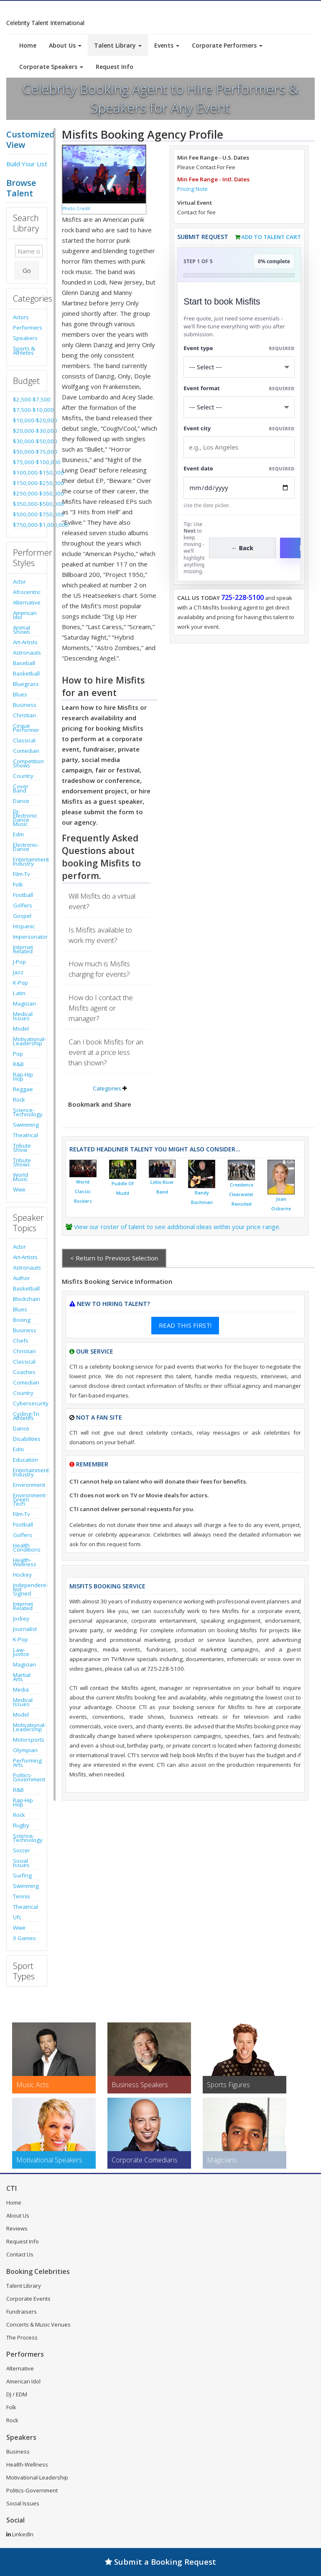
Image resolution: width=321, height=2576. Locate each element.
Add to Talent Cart (271, 237)
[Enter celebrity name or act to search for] (29, 251)
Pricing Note (192, 189)
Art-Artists (25, 642)
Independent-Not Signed (27, 1589)
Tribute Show (22, 1147)
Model (21, 1028)
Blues (20, 694)
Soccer (21, 1850)
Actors (21, 317)
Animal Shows (21, 629)
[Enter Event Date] (239, 488)
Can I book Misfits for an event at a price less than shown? (106, 1052)
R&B (18, 1064)
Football (23, 895)
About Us (65, 45)
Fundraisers (21, 2311)
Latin (19, 993)
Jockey (21, 1618)
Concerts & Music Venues (38, 2324)
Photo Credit (76, 208)
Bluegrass (26, 684)
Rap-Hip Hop (23, 1076)
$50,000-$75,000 (27, 452)
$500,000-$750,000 (27, 514)
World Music (20, 1177)
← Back (243, 548)
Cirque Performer (26, 728)
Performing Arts (27, 1762)
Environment (27, 1485)
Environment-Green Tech (27, 1499)
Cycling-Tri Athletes (26, 1416)
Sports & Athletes (24, 350)
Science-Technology (27, 1112)
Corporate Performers (227, 45)
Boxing (22, 1320)
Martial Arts (22, 1677)
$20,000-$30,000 (27, 431)
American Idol (25, 615)
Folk (18, 884)
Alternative (27, 602)
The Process (22, 2337)
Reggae (23, 1089)
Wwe (19, 1189)
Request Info (114, 67)
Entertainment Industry (27, 861)
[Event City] (239, 447)
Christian (24, 715)
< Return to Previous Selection (114, 1258)
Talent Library (118, 45)
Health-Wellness (24, 1562)
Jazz (18, 972)
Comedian (26, 751)
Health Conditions (27, 1547)
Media (21, 1689)
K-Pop (20, 983)
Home (27, 45)
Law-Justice (21, 1652)
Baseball (24, 663)
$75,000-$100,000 (27, 462)
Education (25, 1460)
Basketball (26, 673)
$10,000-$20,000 (27, 420)
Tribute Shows (22, 1162)
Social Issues (21, 1863)
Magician (24, 1003)
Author (21, 1278)
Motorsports (27, 1740)
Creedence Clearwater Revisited (241, 1194)
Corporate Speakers (51, 67)
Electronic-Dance (26, 847)
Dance (21, 801)
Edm (18, 834)
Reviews (17, 2228)
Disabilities (27, 1439)
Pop (18, 1054)
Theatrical (25, 1135)
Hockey (22, 1575)
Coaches (24, 1372)
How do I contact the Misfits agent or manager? (101, 1008)
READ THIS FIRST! (185, 1325)
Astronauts (27, 652)
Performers (27, 327)
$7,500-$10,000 (27, 410)
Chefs (20, 1341)
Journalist (25, 1629)
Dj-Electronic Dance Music (25, 817)
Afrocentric (27, 592)
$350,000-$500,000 (27, 504)
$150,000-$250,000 (27, 483)
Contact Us (19, 2254)
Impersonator (27, 937)
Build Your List (26, 164)
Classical (24, 740)
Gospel (22, 916)
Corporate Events (28, 2298)
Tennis (21, 1896)
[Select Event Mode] (239, 407)
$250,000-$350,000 (27, 493)
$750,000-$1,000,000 (27, 525)
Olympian (25, 1750)
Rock (19, 1099)
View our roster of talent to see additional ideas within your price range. (177, 1226)
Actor (19, 581)
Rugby (21, 1825)
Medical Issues (23, 1016)
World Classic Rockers (83, 1191)
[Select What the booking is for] (239, 367)
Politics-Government (27, 1777)
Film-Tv (21, 874)
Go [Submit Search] (27, 270)
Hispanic (24, 926)
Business (24, 705)
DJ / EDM (16, 2394)
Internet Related (23, 949)
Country (23, 776)
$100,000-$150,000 (27, 472)
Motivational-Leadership (27, 1041)
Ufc (17, 1917)
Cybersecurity (27, 1403)
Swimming (26, 1125)
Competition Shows (27, 763)
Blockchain (26, 1299)
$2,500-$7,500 (27, 399)
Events (166, 45)
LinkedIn (19, 2534)
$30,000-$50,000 (27, 441)
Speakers (25, 338)
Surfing (22, 1875)
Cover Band (20, 788)
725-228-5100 (242, 597)
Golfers (22, 905)
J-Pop (19, 962)
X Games (24, 1938)
